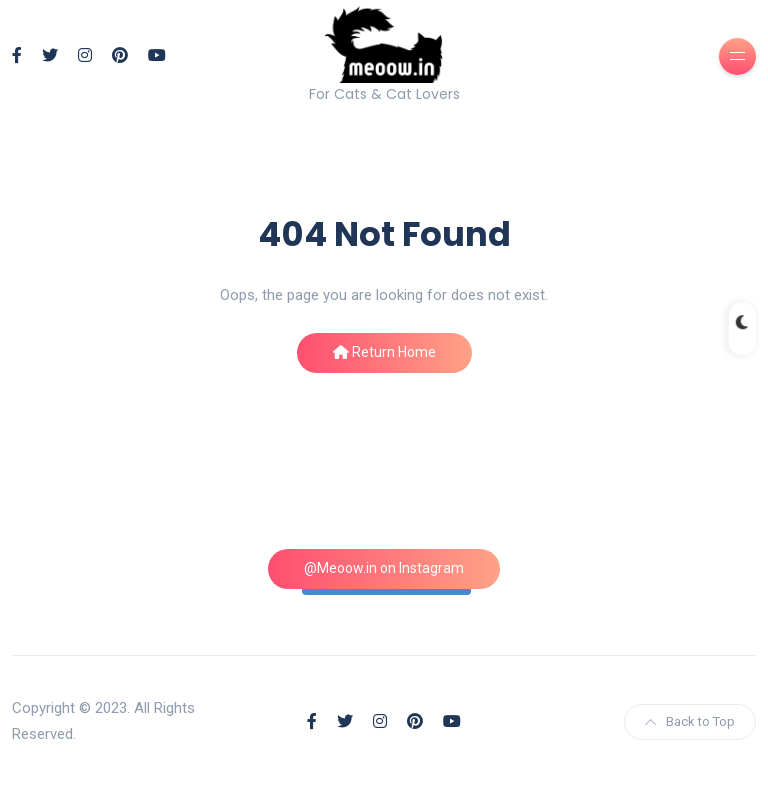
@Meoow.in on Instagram (384, 568)
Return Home (384, 352)
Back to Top (690, 721)
